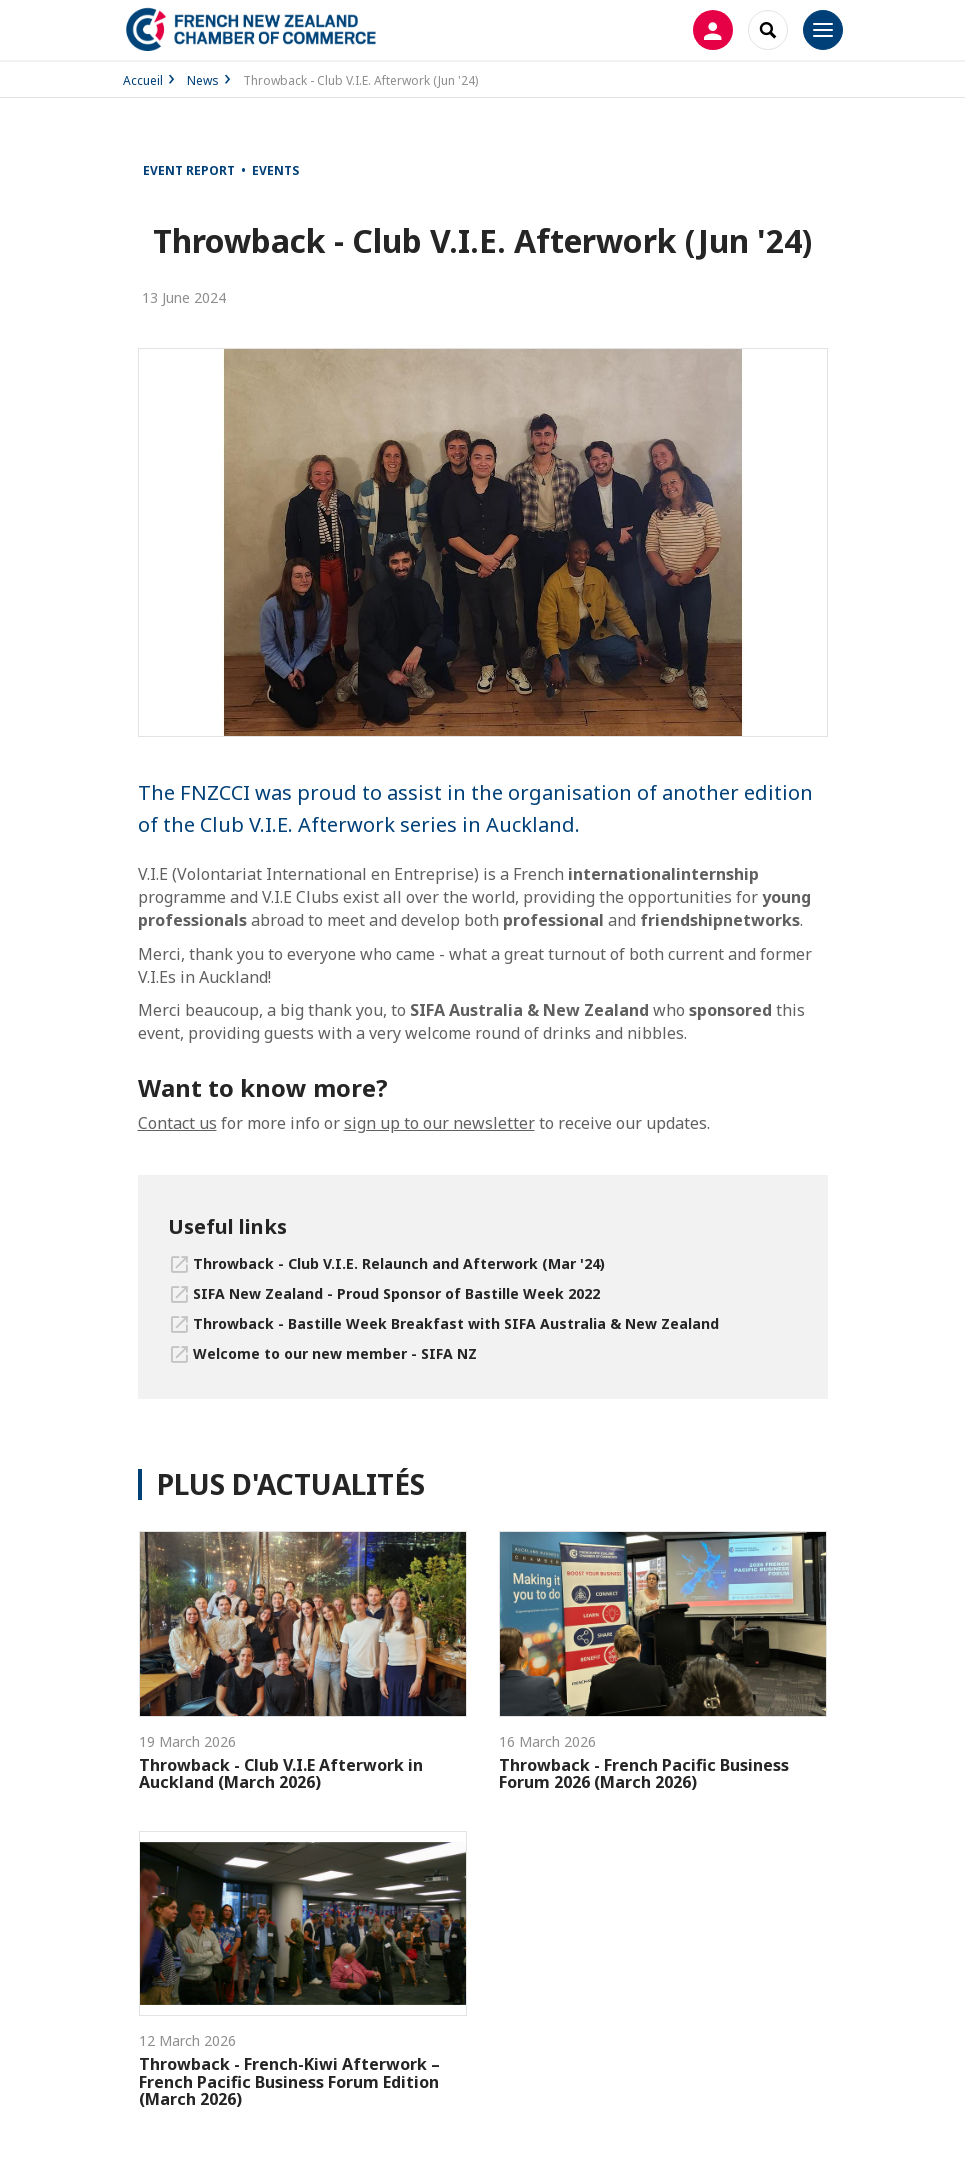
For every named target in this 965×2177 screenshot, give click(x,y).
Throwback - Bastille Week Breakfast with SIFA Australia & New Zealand (456, 1323)
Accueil (143, 80)
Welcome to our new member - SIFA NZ (335, 1353)
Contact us (177, 1123)
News (203, 80)
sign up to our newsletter (439, 1123)
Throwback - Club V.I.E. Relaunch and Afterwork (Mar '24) (399, 1263)
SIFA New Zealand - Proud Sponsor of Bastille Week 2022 (396, 1293)
